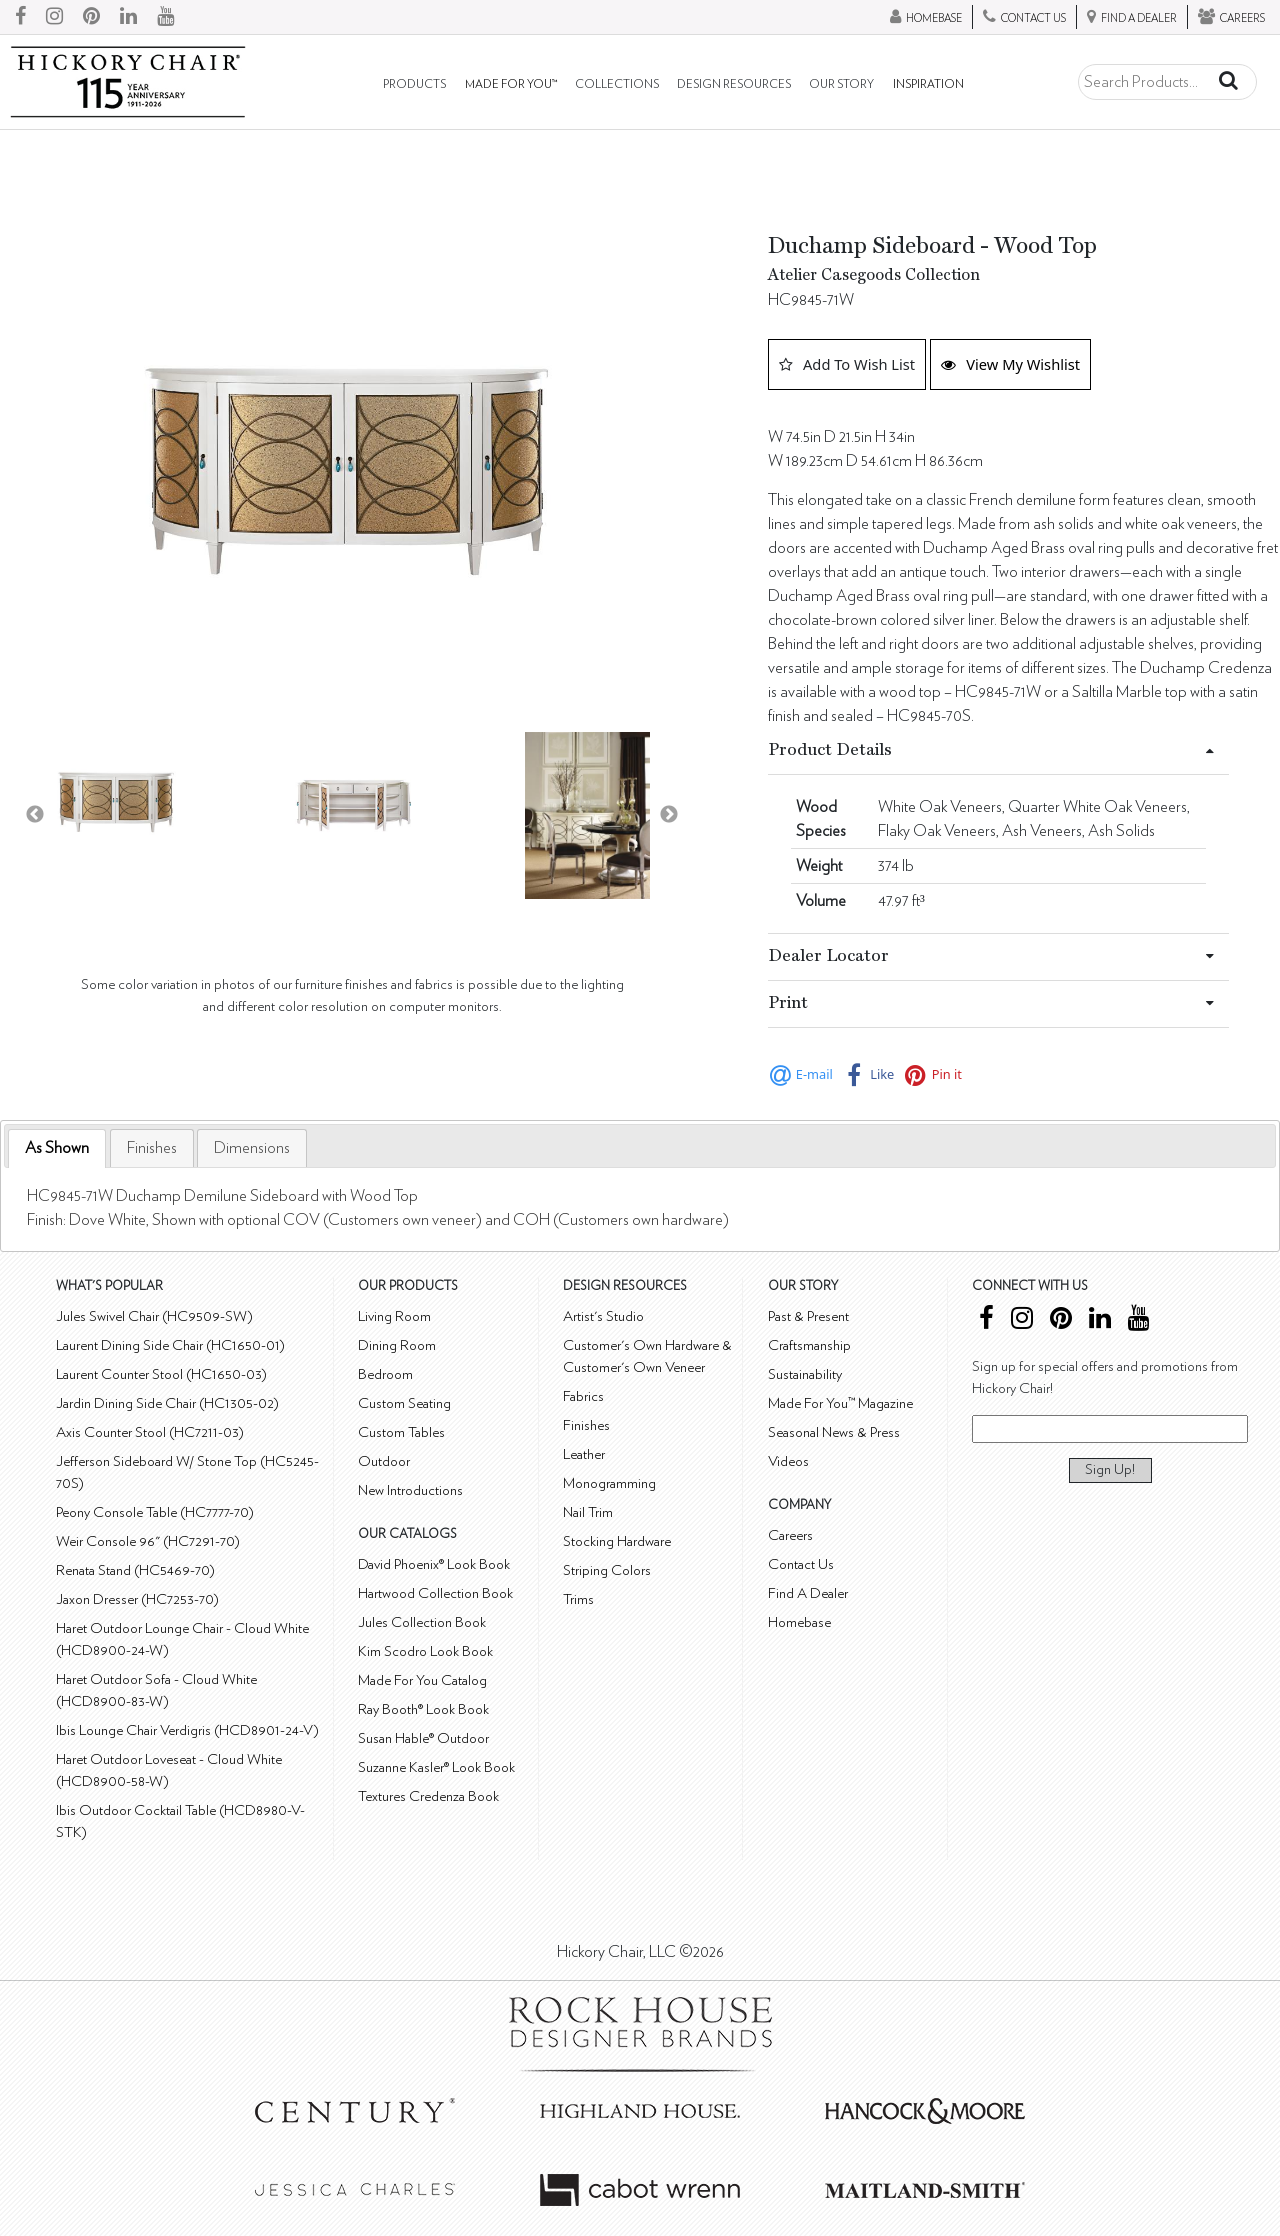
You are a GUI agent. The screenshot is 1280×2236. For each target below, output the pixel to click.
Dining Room (397, 1345)
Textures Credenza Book (428, 1796)
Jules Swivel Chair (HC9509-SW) (154, 1316)
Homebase (799, 1622)
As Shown (57, 1148)
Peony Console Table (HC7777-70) (155, 1512)
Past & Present (808, 1316)
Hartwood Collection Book (435, 1593)
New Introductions (410, 1490)
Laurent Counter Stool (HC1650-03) (161, 1374)
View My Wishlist (1010, 364)
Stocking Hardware (617, 1541)
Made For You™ (511, 84)
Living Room (394, 1316)
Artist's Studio (603, 1316)
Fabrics (583, 1396)
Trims (578, 1599)
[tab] (57, 1148)
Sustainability (805, 1374)
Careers (790, 1535)
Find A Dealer (808, 1593)
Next (669, 815)
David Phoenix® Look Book (434, 1564)
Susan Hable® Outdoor (423, 1738)
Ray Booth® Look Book (423, 1709)
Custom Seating (404, 1403)
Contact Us (801, 1564)
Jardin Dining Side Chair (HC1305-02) (167, 1403)
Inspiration (928, 84)
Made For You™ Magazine (840, 1403)
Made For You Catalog (422, 1680)
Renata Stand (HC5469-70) (135, 1570)
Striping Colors (607, 1570)
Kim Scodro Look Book (425, 1651)
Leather (584, 1454)
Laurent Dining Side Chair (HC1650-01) (170, 1345)
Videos (788, 1461)
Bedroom (385, 1374)
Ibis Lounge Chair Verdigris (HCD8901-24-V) (187, 1730)
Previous (35, 815)
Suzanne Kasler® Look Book (436, 1767)
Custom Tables (401, 1432)
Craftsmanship (809, 1345)
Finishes (152, 1148)
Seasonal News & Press (834, 1432)
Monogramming (609, 1483)
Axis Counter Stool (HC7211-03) (150, 1432)
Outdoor (384, 1461)
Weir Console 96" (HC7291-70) (148, 1541)
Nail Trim (588, 1512)
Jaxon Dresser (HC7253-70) (137, 1599)
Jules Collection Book (422, 1622)
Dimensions (252, 1148)
